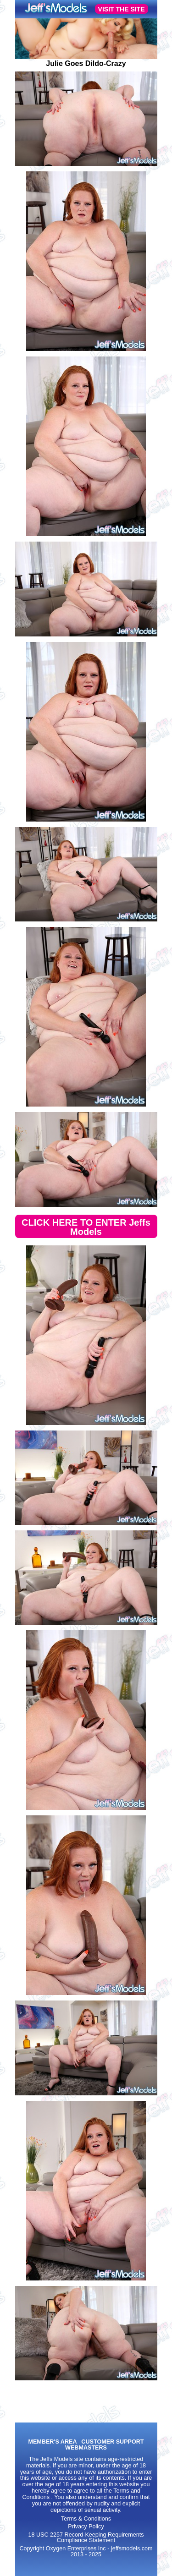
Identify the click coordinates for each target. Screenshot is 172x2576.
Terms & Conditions (86, 2519)
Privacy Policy (86, 2526)
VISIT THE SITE (121, 9)
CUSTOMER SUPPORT (112, 2442)
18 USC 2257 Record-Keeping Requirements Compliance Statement (86, 2538)
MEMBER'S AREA (52, 2442)
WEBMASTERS (86, 2448)
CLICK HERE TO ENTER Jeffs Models (86, 1227)
